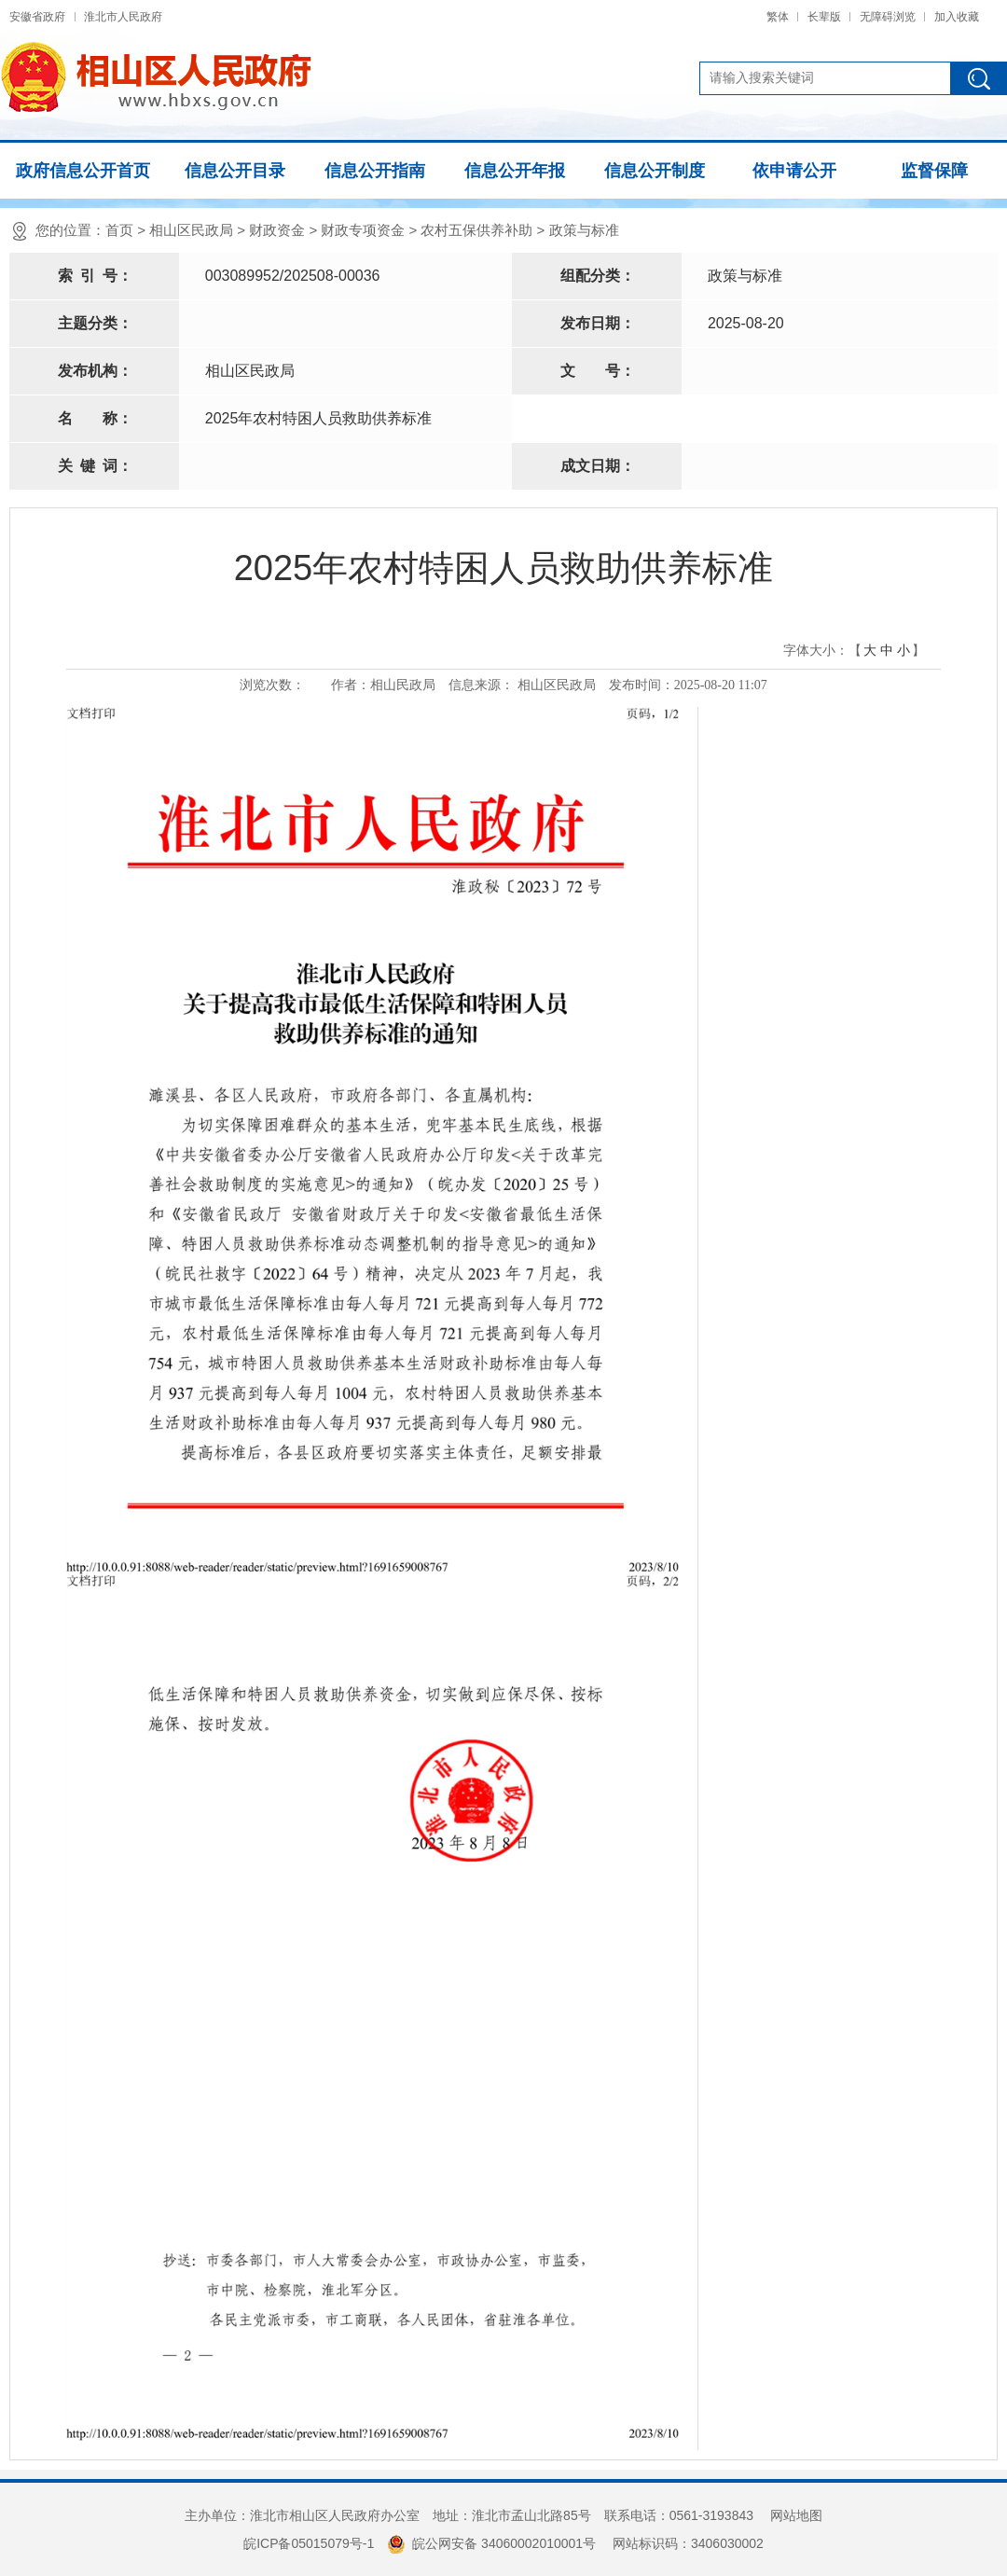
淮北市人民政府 (123, 16)
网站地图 (796, 2515)
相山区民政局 (191, 230)
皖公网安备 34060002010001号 (491, 2543)
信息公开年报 (514, 170)
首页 (119, 230)
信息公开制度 (654, 170)
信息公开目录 (235, 170)
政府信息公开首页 (83, 170)
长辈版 (824, 16)
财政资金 (277, 230)
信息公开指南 (374, 170)
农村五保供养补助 (476, 230)
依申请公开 (794, 170)
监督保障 (934, 170)
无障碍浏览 (888, 16)
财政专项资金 (363, 230)
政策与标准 (584, 230)
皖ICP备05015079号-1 (308, 2543)
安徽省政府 (37, 16)
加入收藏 (956, 16)
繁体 (777, 16)
